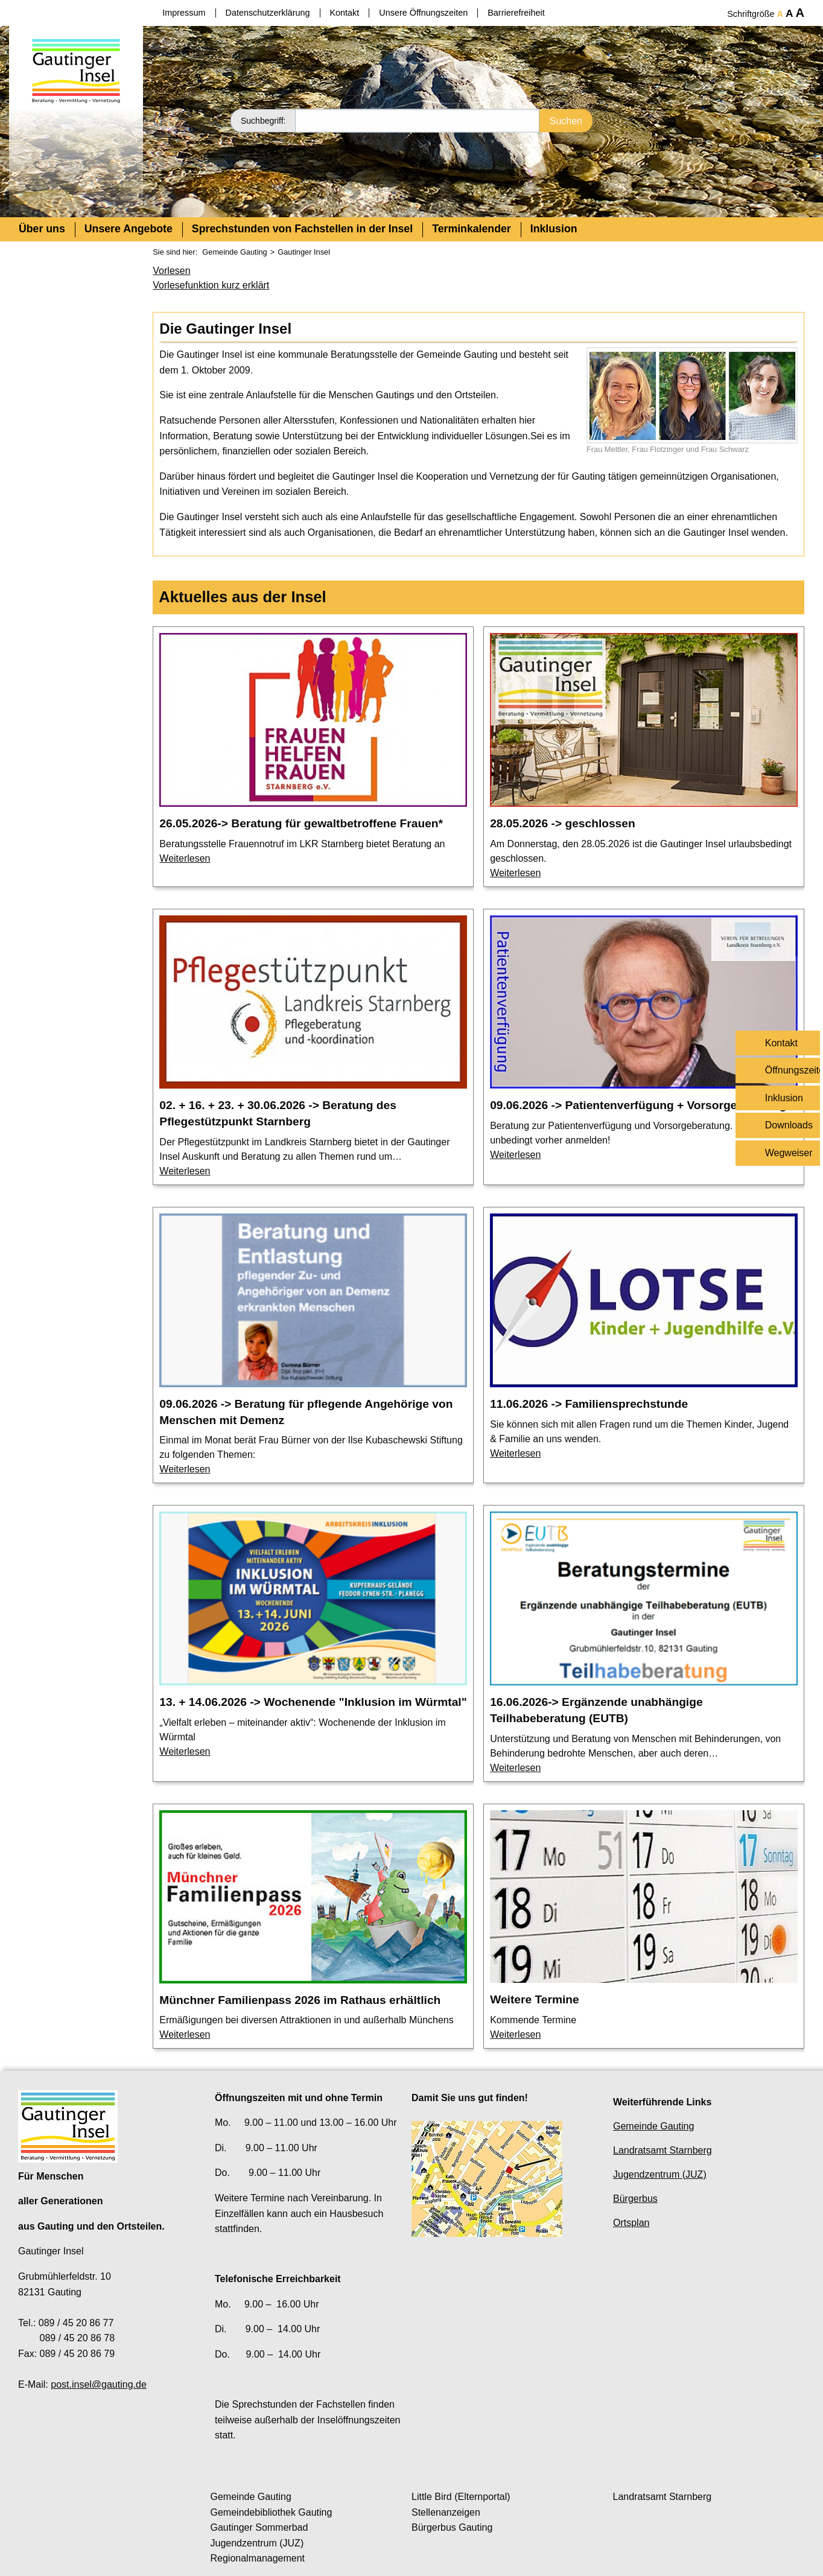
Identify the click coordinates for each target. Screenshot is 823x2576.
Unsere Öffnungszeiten (423, 12)
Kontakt (345, 12)
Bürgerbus (635, 2198)
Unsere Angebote (128, 229)
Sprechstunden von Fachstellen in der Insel (302, 229)
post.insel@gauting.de (99, 2384)
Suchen (566, 120)
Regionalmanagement (258, 2558)
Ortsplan (631, 2223)
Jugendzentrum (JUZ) (660, 2174)
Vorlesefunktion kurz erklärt (211, 285)
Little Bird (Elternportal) (461, 2497)
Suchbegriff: (263, 120)
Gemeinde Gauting (234, 251)
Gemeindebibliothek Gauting (271, 2512)
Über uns (42, 229)
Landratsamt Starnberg (662, 2150)
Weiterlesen (184, 858)
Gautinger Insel (304, 251)
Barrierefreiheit (516, 12)
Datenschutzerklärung (268, 12)
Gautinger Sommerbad (259, 2527)
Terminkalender (471, 229)
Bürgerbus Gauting (452, 2527)
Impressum (183, 12)
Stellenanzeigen (446, 2512)
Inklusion (553, 229)
